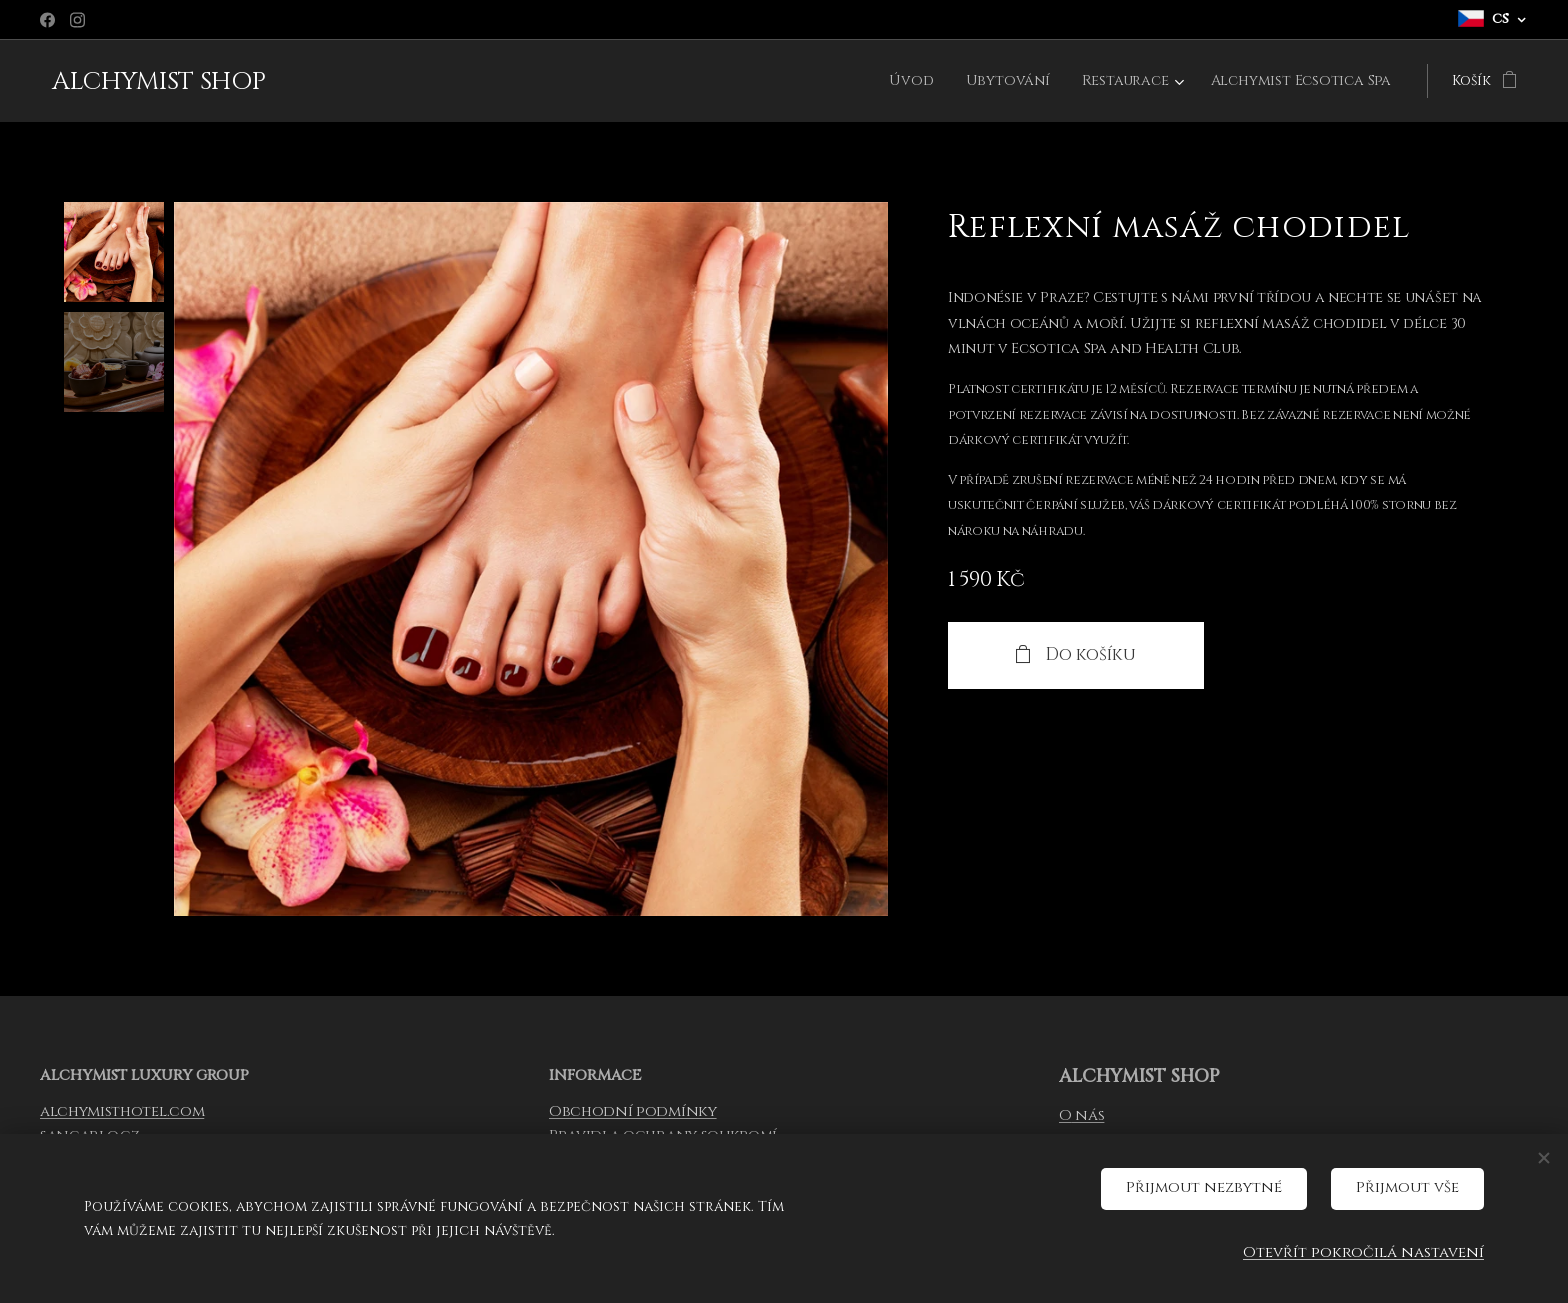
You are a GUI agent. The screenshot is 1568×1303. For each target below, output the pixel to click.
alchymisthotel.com (122, 1111)
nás (1087, 1115)
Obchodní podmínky (633, 1111)
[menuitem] (920, 81)
